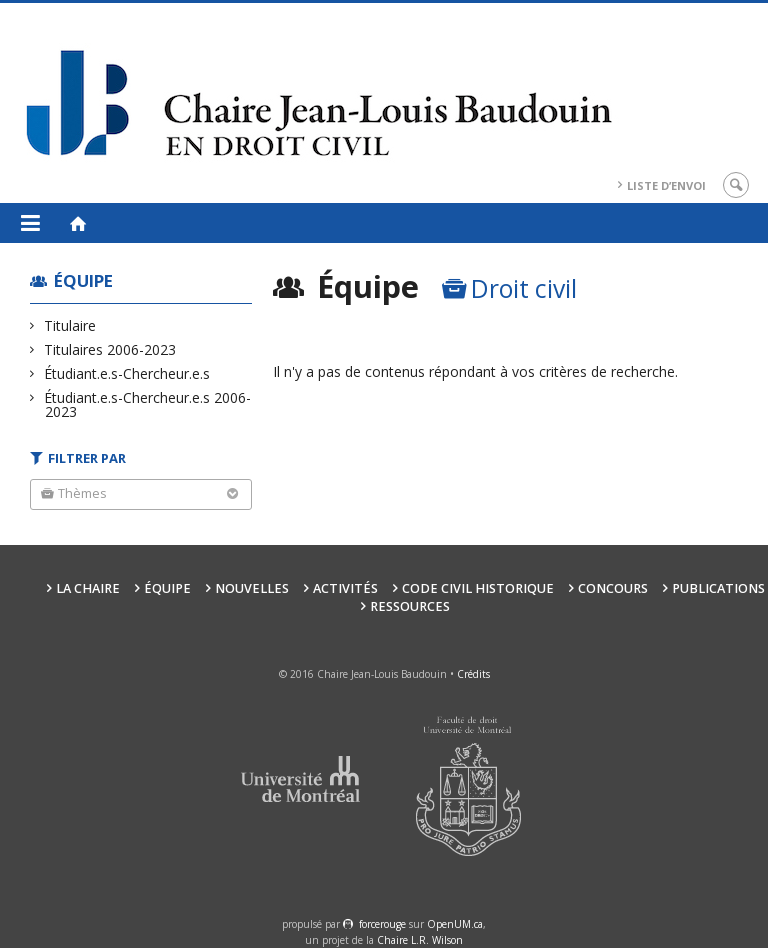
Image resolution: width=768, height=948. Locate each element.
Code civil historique (478, 588)
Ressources (410, 606)
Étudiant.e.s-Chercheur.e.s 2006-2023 (148, 404)
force (382, 924)
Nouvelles (252, 588)
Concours (613, 588)
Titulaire (70, 325)
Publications (718, 588)
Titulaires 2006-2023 (110, 349)
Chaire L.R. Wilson (420, 940)
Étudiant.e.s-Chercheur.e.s (127, 373)
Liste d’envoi (666, 185)
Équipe (83, 280)
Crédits (473, 674)
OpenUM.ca (455, 924)
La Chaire (88, 588)
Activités (345, 588)
